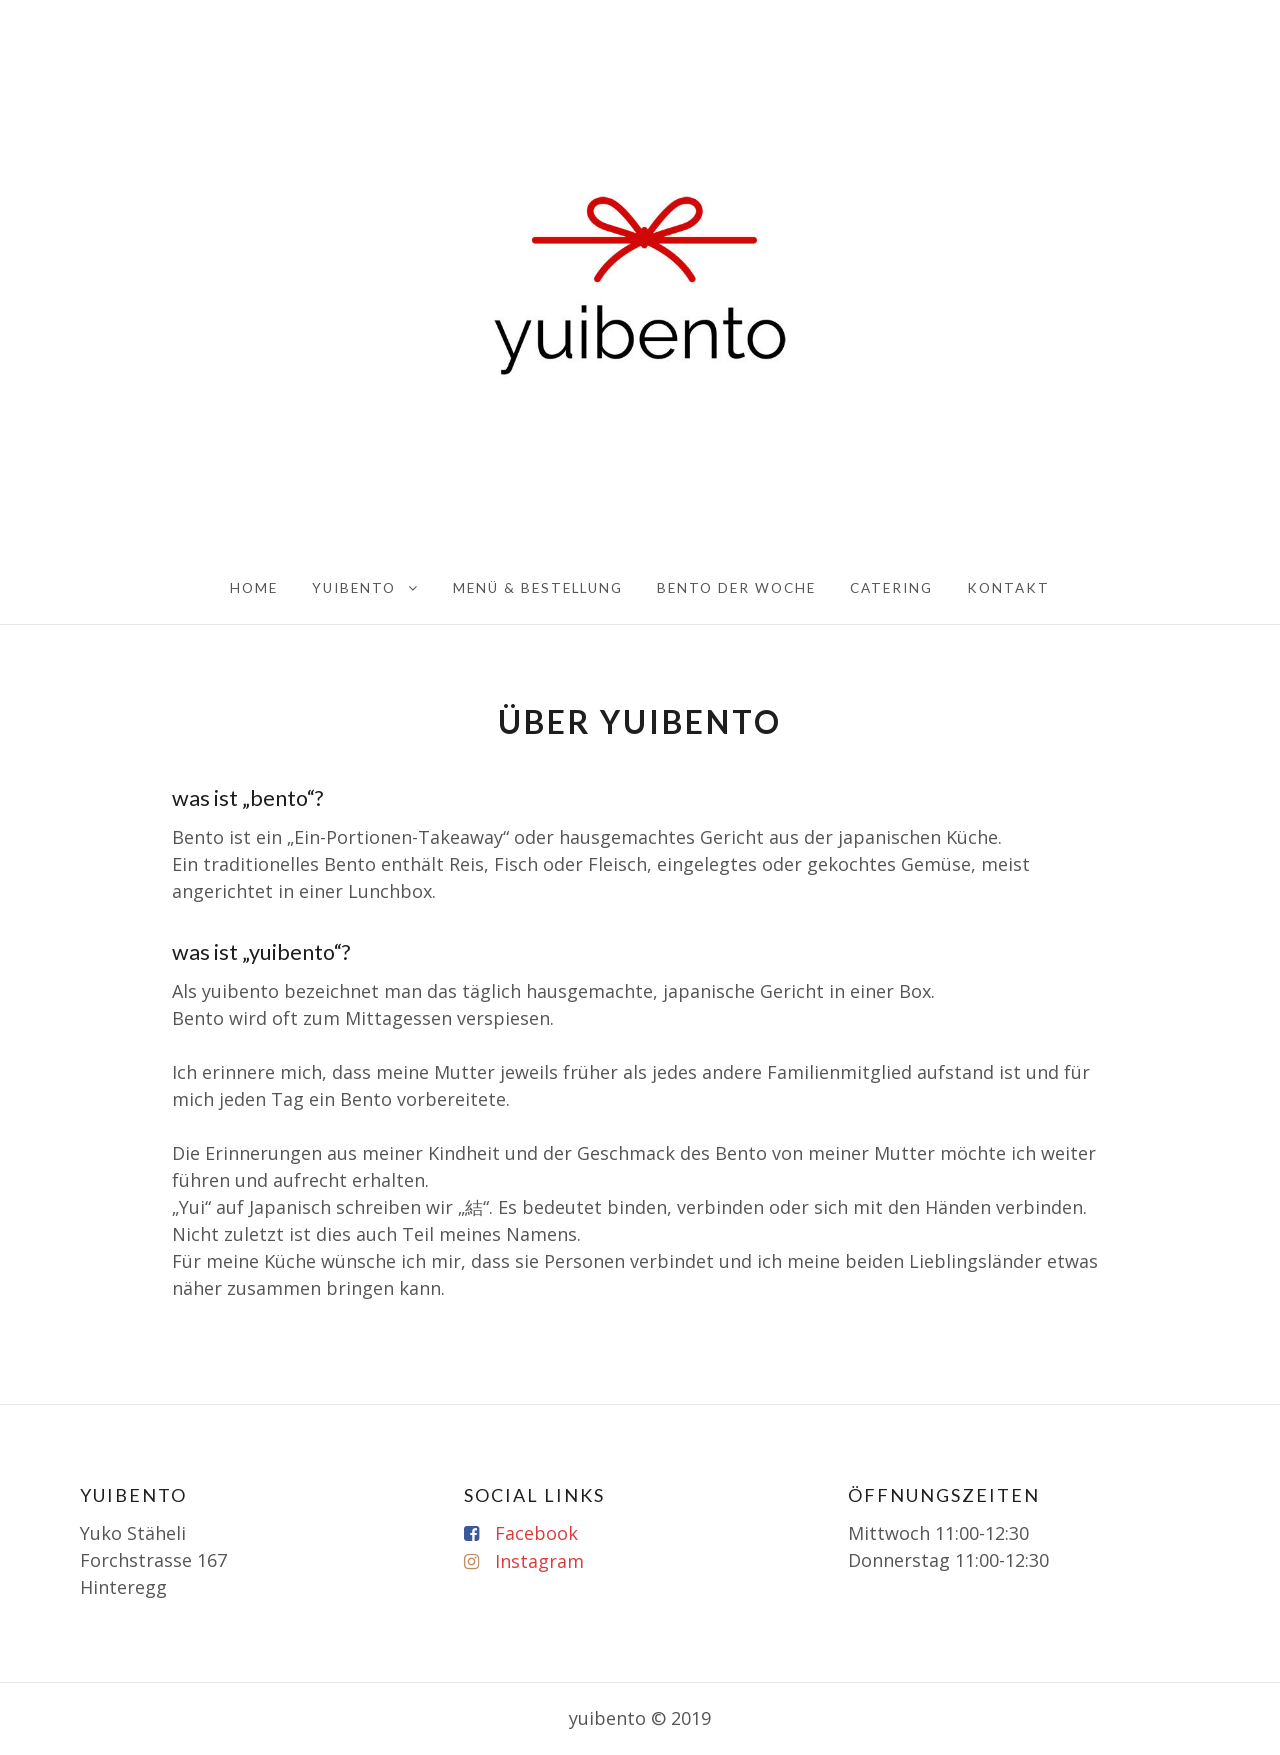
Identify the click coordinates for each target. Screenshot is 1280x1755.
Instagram (539, 1561)
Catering (891, 588)
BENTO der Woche (736, 588)
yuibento (354, 588)
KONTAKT (1008, 588)
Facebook (536, 1533)
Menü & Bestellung (538, 588)
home (254, 588)
